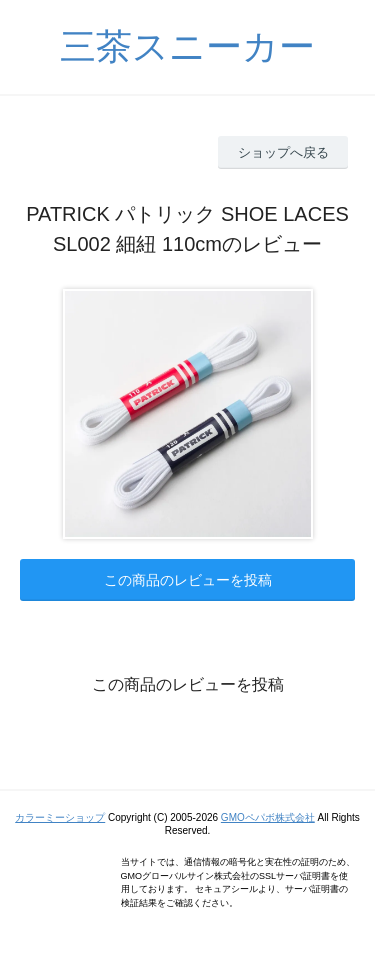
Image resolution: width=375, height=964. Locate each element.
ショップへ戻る (283, 152)
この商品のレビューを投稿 (188, 580)
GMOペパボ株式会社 (268, 817)
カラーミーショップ (60, 817)
